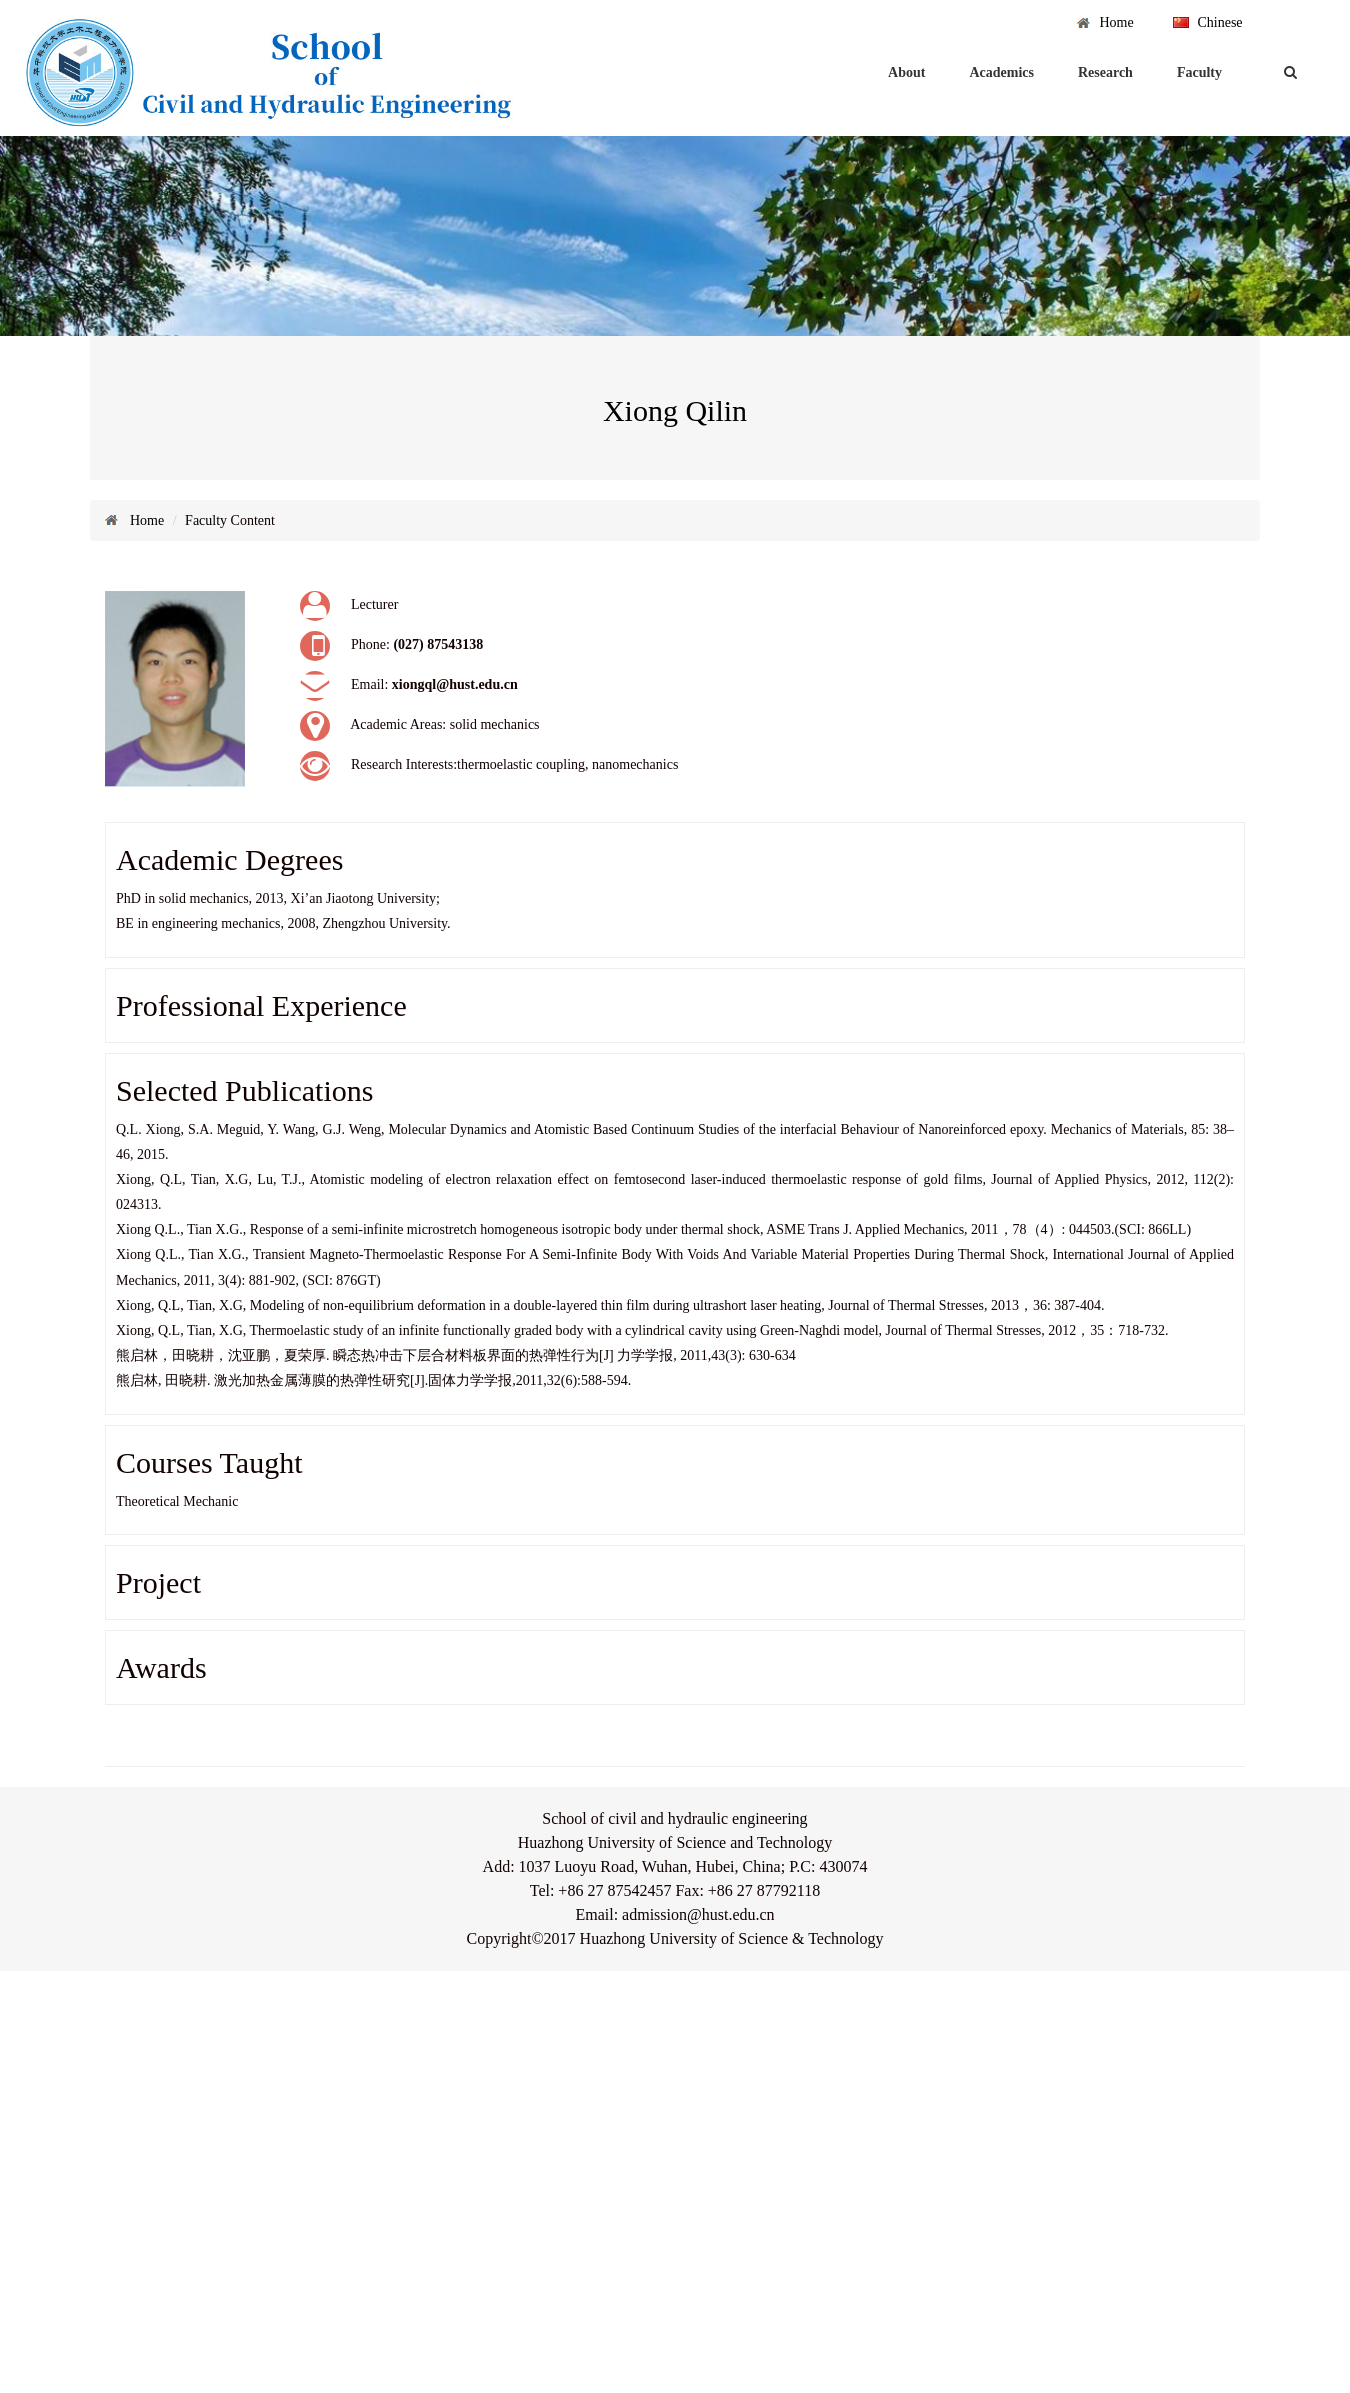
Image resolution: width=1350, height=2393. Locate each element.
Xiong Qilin (675, 410)
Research (1105, 72)
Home (1116, 22)
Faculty (1199, 72)
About (906, 72)
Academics (1001, 72)
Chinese (1219, 22)
